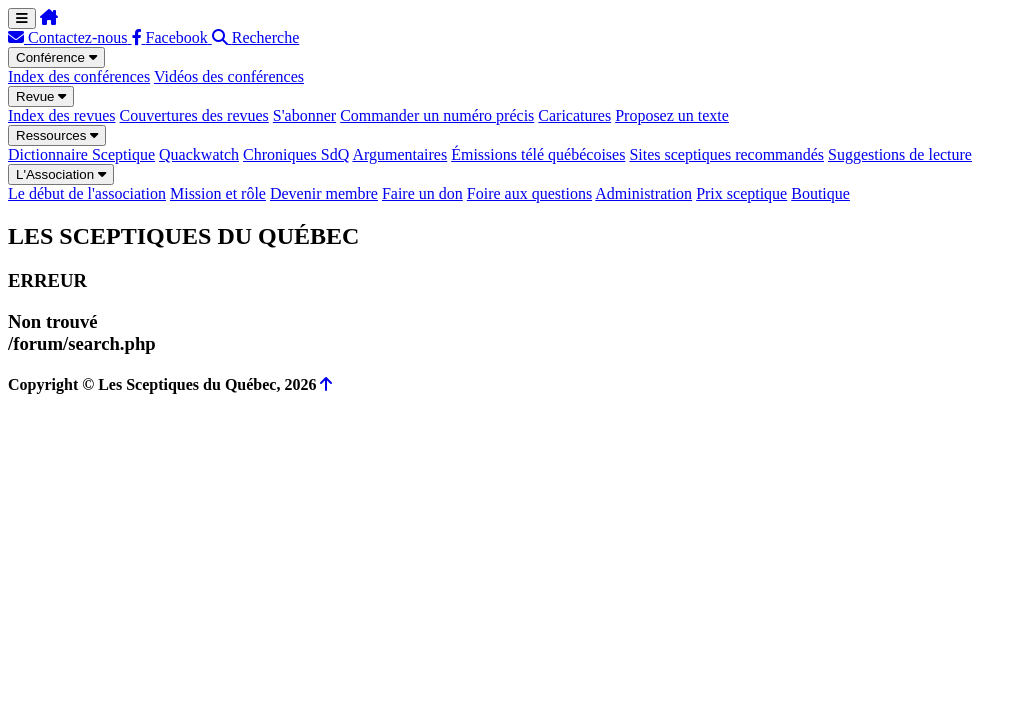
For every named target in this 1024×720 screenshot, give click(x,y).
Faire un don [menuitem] (422, 193)
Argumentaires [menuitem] (399, 154)
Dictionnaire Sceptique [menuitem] (81, 154)
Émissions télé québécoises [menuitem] (538, 154)
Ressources (57, 135)
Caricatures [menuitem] (574, 115)
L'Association (61, 174)
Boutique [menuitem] (820, 193)
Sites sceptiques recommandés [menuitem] (726, 154)
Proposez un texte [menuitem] (672, 115)
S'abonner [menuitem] (304, 115)
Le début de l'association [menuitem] (87, 193)
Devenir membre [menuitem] (324, 193)
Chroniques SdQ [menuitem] (296, 154)
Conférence (56, 57)
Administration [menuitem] (643, 193)
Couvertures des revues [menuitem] (194, 115)
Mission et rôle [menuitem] (218, 193)
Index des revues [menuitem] (62, 115)
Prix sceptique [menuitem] (741, 193)
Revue (41, 96)
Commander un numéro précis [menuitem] (437, 115)
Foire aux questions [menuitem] (529, 193)
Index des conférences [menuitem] (79, 76)
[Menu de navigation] (22, 18)
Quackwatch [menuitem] (199, 154)
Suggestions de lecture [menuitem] (900, 154)
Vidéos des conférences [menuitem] (229, 76)
